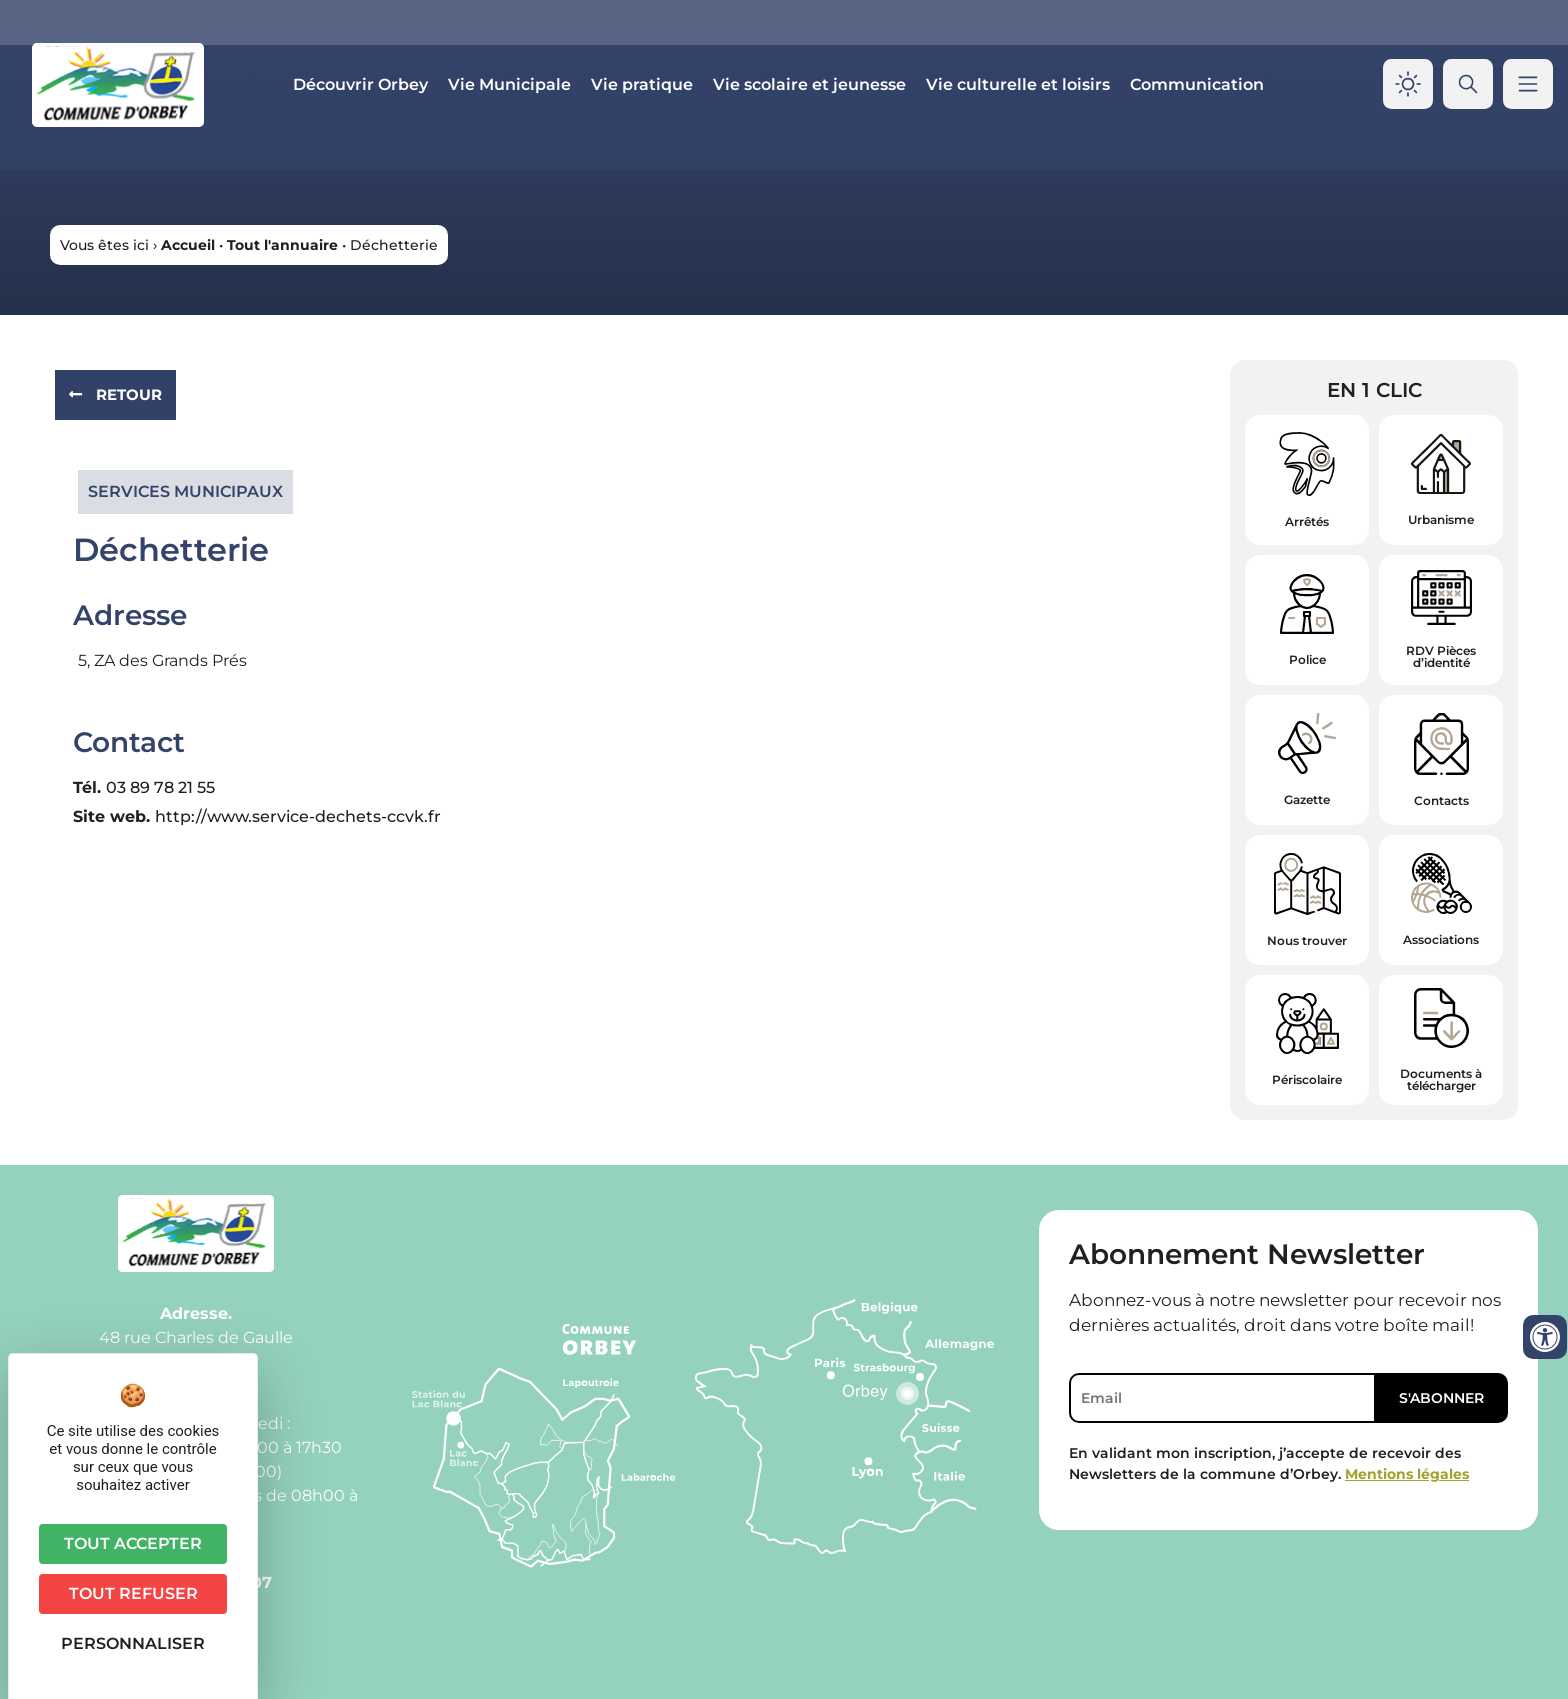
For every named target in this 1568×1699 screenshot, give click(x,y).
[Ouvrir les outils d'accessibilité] (1545, 1337)
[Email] (1222, 1398)
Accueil (188, 245)
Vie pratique (642, 84)
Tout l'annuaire (282, 245)
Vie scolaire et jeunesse (809, 84)
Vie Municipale (509, 84)
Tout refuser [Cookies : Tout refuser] (133, 1593)
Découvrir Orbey (360, 84)
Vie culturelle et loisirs (1018, 84)
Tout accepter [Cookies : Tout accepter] (133, 1543)
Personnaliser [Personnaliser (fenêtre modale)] (133, 1643)
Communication (1197, 84)
